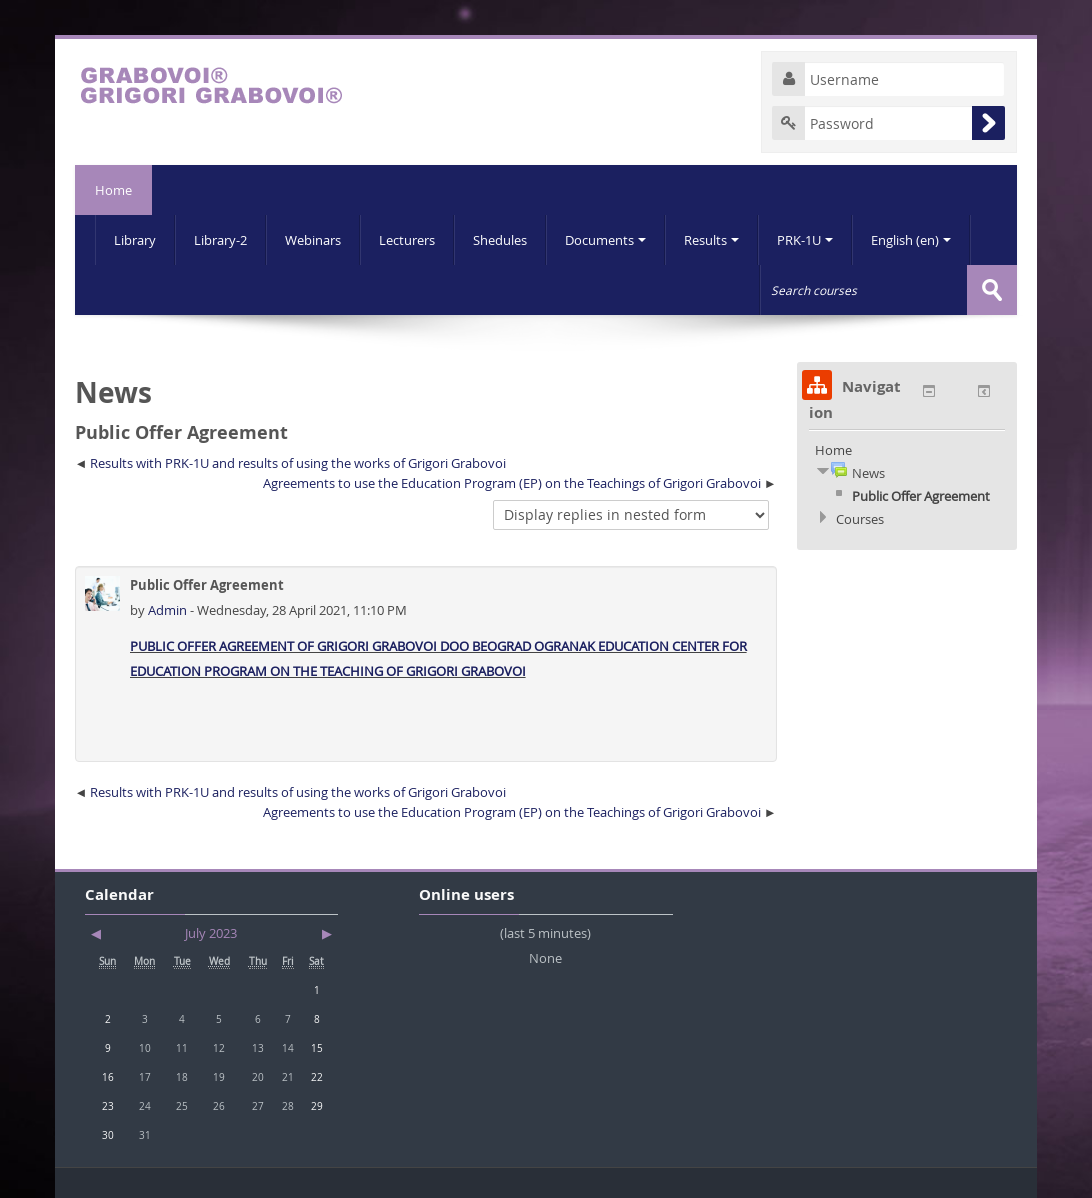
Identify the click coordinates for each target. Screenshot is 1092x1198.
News (868, 473)
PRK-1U (805, 240)
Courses (860, 519)
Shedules (500, 240)
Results (711, 240)
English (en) (911, 240)
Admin (169, 610)
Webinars (313, 240)
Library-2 (220, 240)
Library (135, 240)
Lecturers (407, 240)
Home (113, 190)
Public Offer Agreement (921, 496)
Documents (605, 240)
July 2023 (211, 933)
